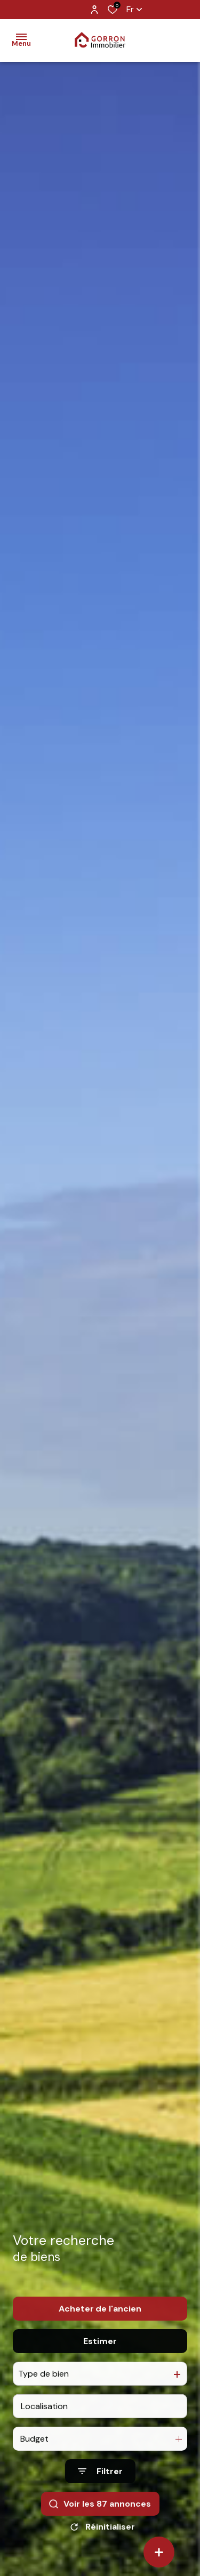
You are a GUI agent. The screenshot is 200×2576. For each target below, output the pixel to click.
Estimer (100, 2352)
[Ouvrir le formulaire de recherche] (100, 2483)
